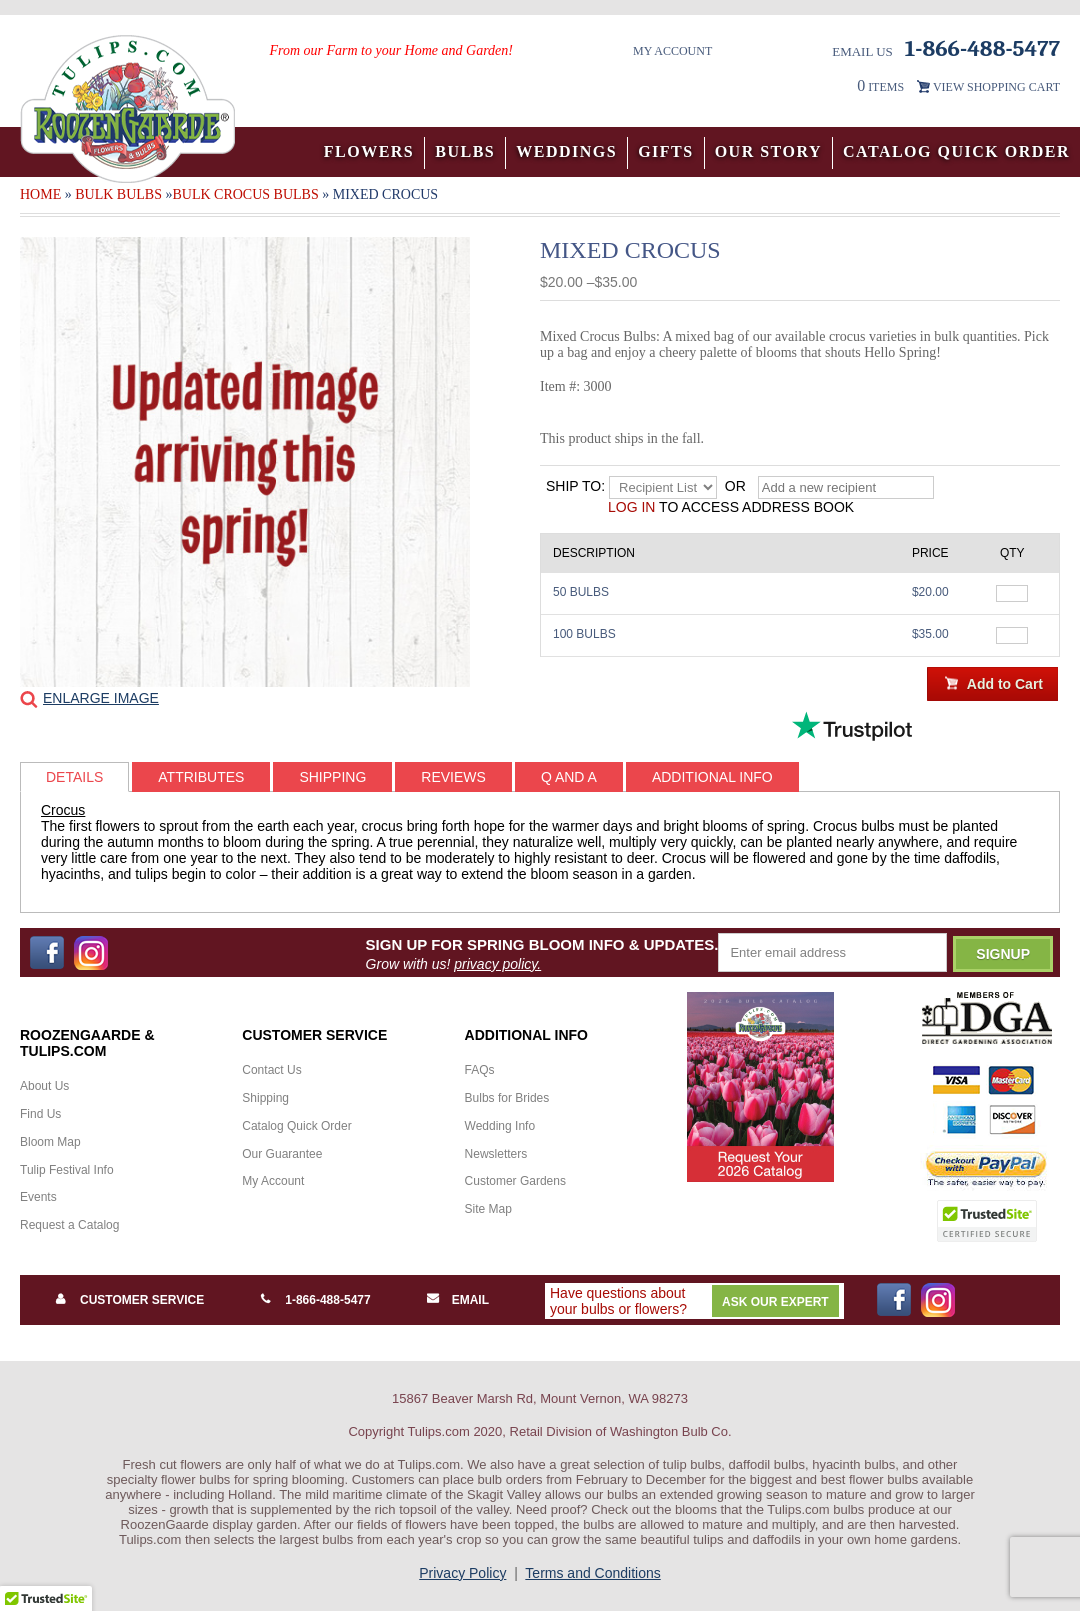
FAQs (480, 1070)
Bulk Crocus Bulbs (245, 194)
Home (40, 194)
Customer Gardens (515, 1181)
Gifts (666, 151)
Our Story (768, 151)
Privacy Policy (462, 1573)
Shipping (265, 1098)
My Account (672, 51)
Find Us (40, 1114)
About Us (44, 1086)
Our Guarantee (282, 1154)
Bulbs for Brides (507, 1098)
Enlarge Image (101, 698)
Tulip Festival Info (67, 1170)
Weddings (566, 151)
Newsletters (496, 1154)
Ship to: (575, 486)
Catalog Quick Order (956, 151)
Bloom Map (50, 1142)
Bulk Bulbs (118, 194)
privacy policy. (497, 964)
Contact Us (271, 1070)
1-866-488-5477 (327, 1300)
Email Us (862, 51)
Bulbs (465, 151)
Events (38, 1197)
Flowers (369, 151)
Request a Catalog (69, 1225)
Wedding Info (500, 1126)
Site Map (488, 1209)
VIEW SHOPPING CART (996, 87)
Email (470, 1300)
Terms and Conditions (592, 1573)
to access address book (731, 507)
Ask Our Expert (775, 1302)
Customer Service (142, 1300)
